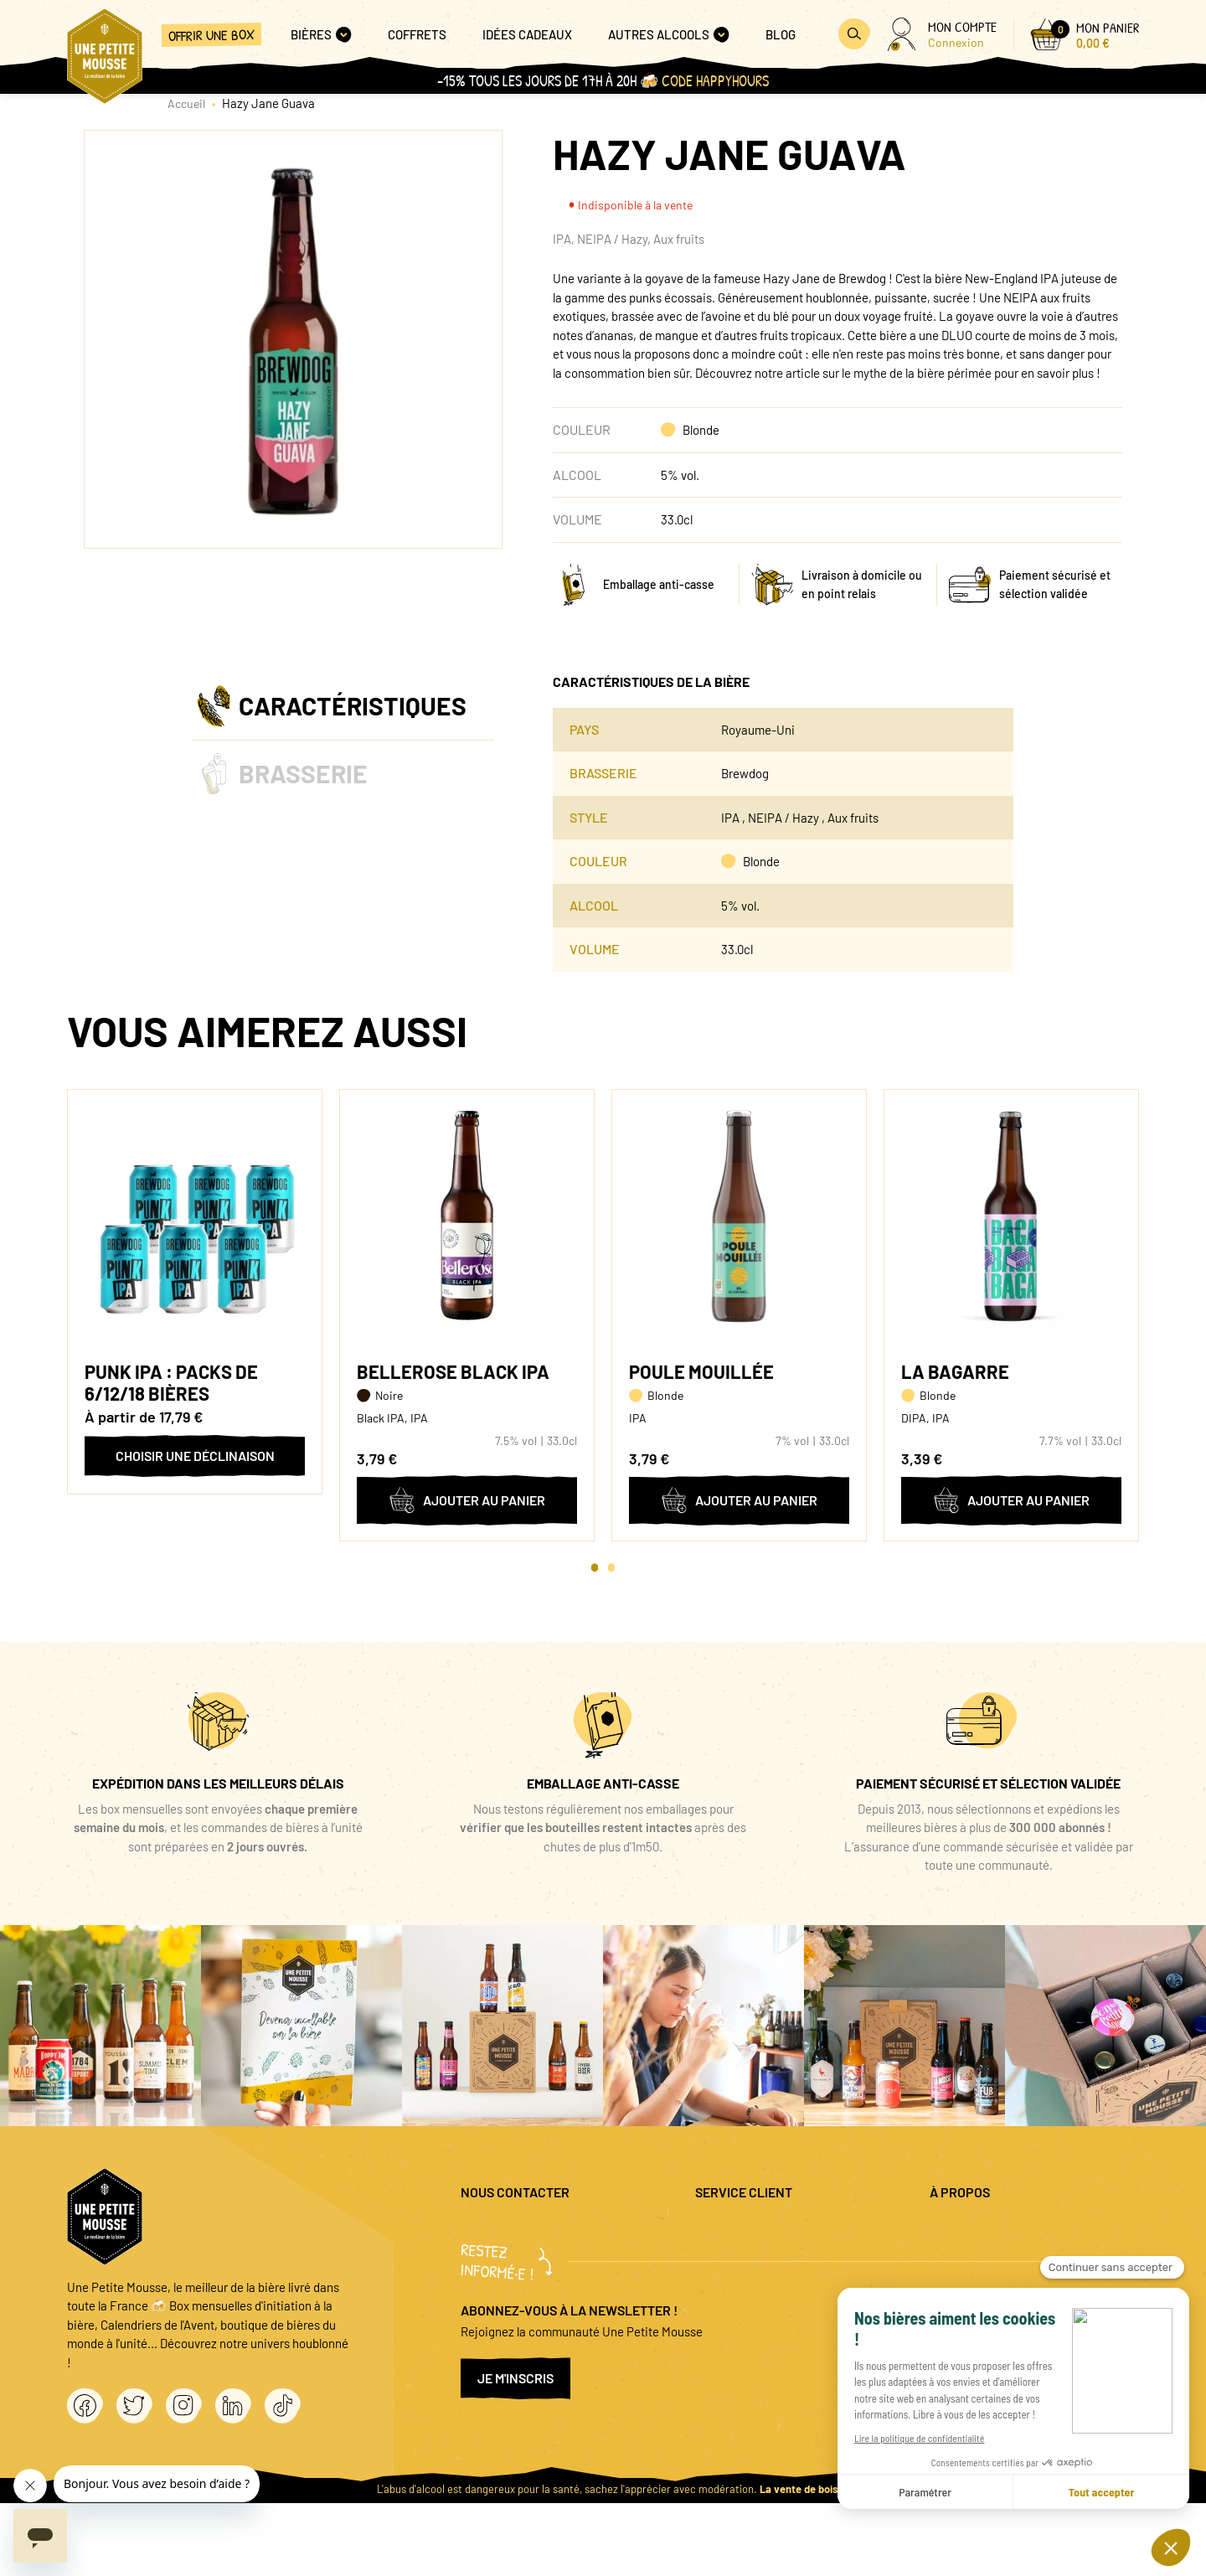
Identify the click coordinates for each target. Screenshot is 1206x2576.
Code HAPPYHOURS (715, 80)
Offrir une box (211, 34)
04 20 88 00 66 (499, 2276)
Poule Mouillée (701, 1371)
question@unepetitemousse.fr (542, 2230)
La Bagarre (955, 1371)
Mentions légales (974, 2230)
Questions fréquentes (752, 2230)
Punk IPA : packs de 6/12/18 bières (171, 1382)
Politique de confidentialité (1002, 2256)
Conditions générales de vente (1010, 2284)
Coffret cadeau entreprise (764, 2284)
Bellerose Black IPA (453, 1371)
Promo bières (730, 2256)
